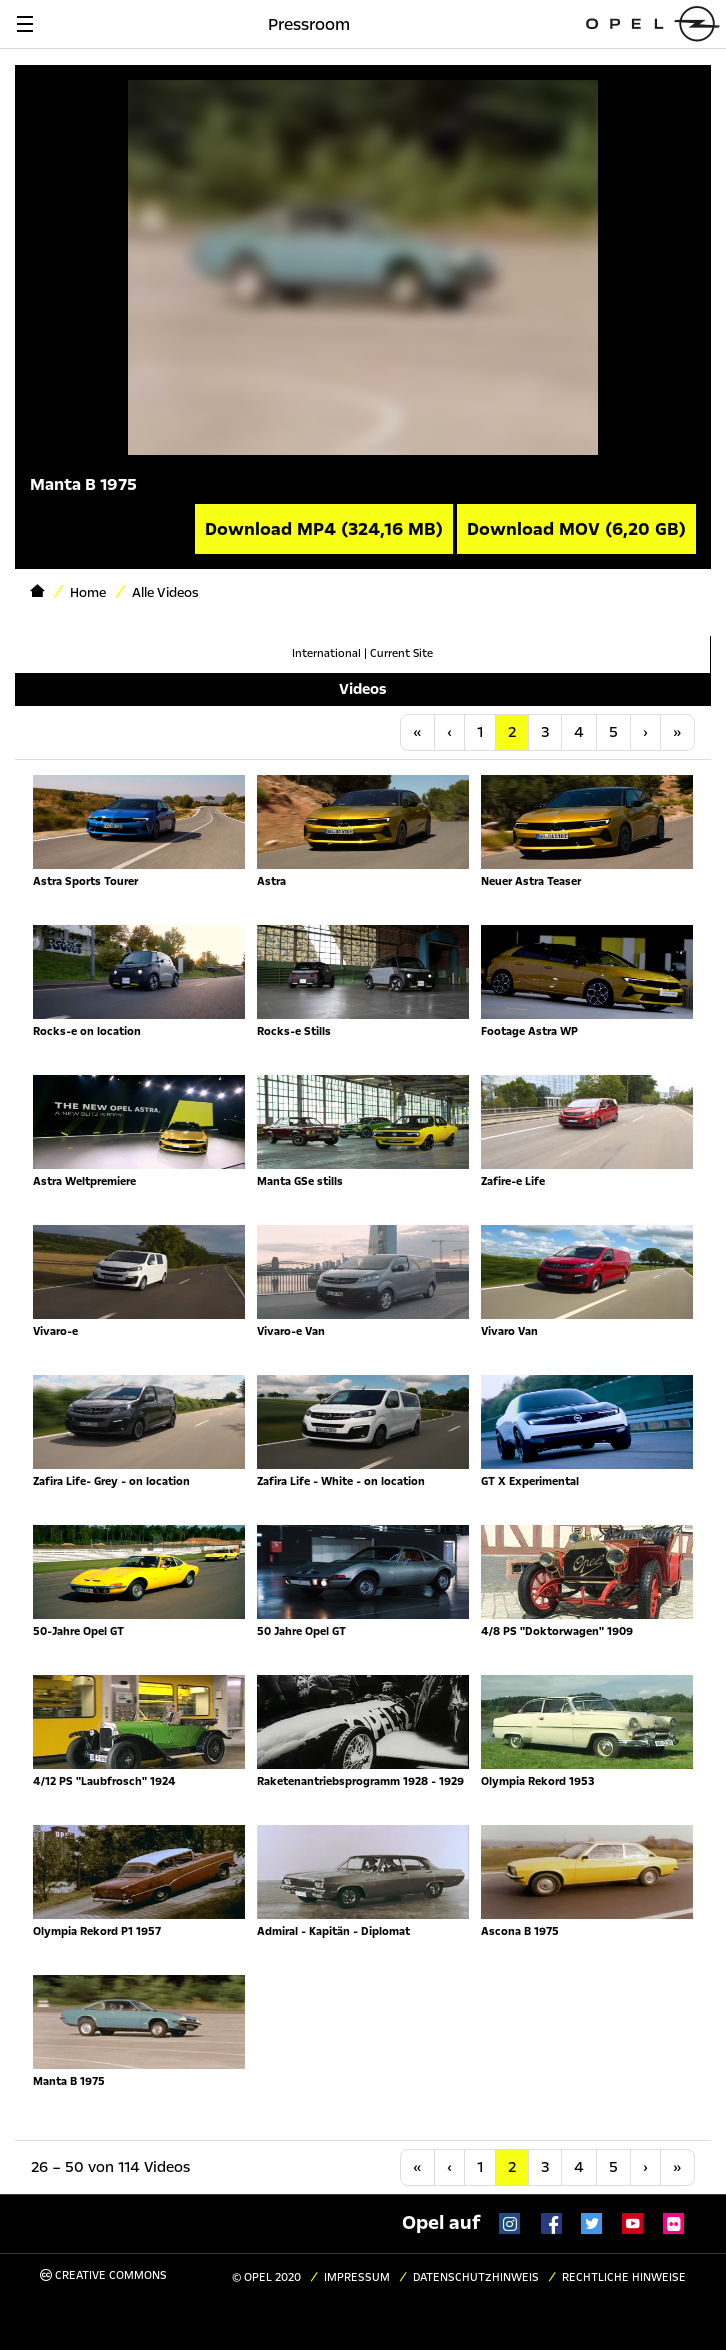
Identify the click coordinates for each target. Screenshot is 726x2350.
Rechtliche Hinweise (624, 2277)
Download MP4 (324, 529)
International (326, 653)
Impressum (357, 2277)
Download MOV (576, 529)
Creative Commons (103, 2275)
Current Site (401, 653)
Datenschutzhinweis (476, 2277)
